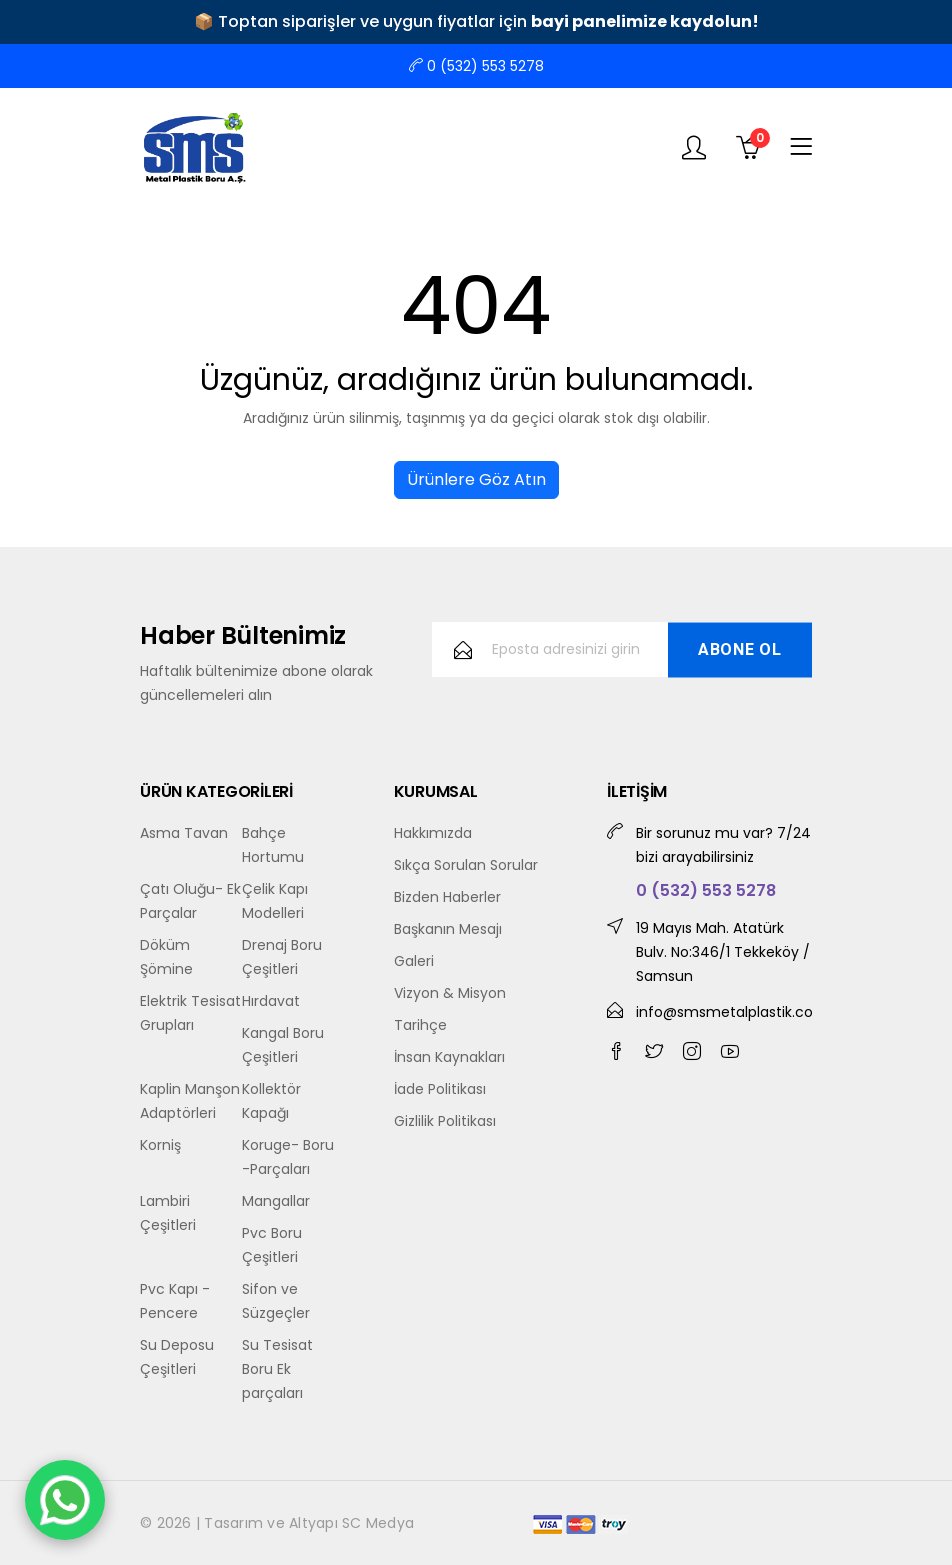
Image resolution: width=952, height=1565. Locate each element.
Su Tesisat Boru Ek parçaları (277, 1369)
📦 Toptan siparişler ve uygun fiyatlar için (476, 21)
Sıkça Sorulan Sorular (466, 865)
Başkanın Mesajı (448, 929)
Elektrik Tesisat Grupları (190, 1013)
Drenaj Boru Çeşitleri (282, 957)
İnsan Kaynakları (449, 1057)
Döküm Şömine (166, 957)
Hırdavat (271, 1001)
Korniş (160, 1145)
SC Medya (378, 1523)
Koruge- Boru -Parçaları (288, 1157)
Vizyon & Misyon (450, 993)
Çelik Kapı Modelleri (275, 901)
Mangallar (276, 1201)
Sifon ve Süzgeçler (276, 1301)
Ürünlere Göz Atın (476, 479)
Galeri (414, 961)
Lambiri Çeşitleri (168, 1213)
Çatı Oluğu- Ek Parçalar (190, 901)
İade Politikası (440, 1089)
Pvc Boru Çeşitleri (272, 1245)
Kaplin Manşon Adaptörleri (190, 1101)
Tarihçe (420, 1025)
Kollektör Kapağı (271, 1101)
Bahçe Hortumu (273, 845)
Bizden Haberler (447, 897)
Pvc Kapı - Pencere (175, 1301)
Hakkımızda (433, 833)
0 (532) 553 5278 (476, 66)
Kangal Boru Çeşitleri (283, 1045)
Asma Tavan (184, 833)
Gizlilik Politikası (445, 1121)
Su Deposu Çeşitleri (177, 1357)
